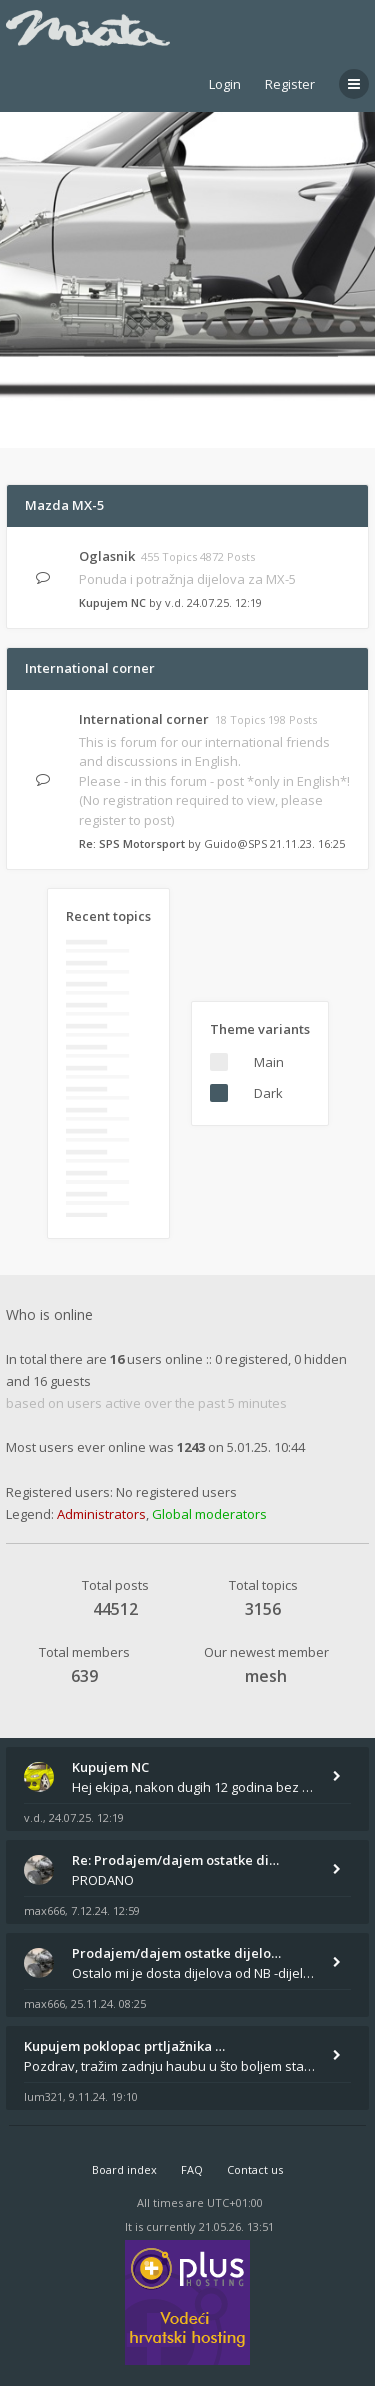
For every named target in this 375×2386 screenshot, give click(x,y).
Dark (268, 1093)
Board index (124, 2169)
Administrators (101, 1514)
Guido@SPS (235, 843)
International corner (90, 668)
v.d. (174, 602)
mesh (266, 1676)
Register (290, 84)
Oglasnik (107, 556)
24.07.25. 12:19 (224, 602)
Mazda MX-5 (64, 505)
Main (269, 1062)
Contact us (255, 2169)
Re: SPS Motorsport (132, 843)
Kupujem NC (112, 602)
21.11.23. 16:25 (307, 843)
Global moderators (209, 1514)
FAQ (192, 2169)
